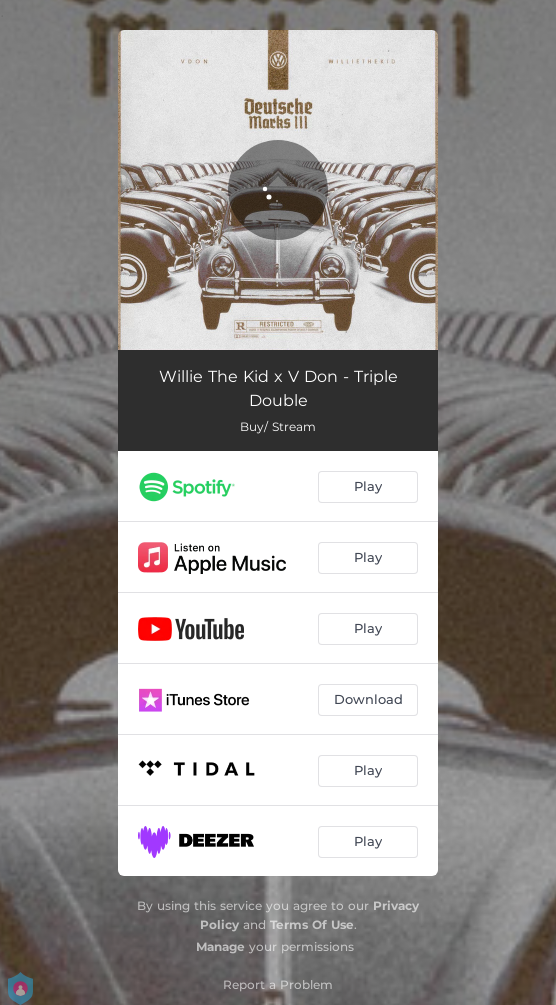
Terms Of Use (312, 924)
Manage (220, 946)
